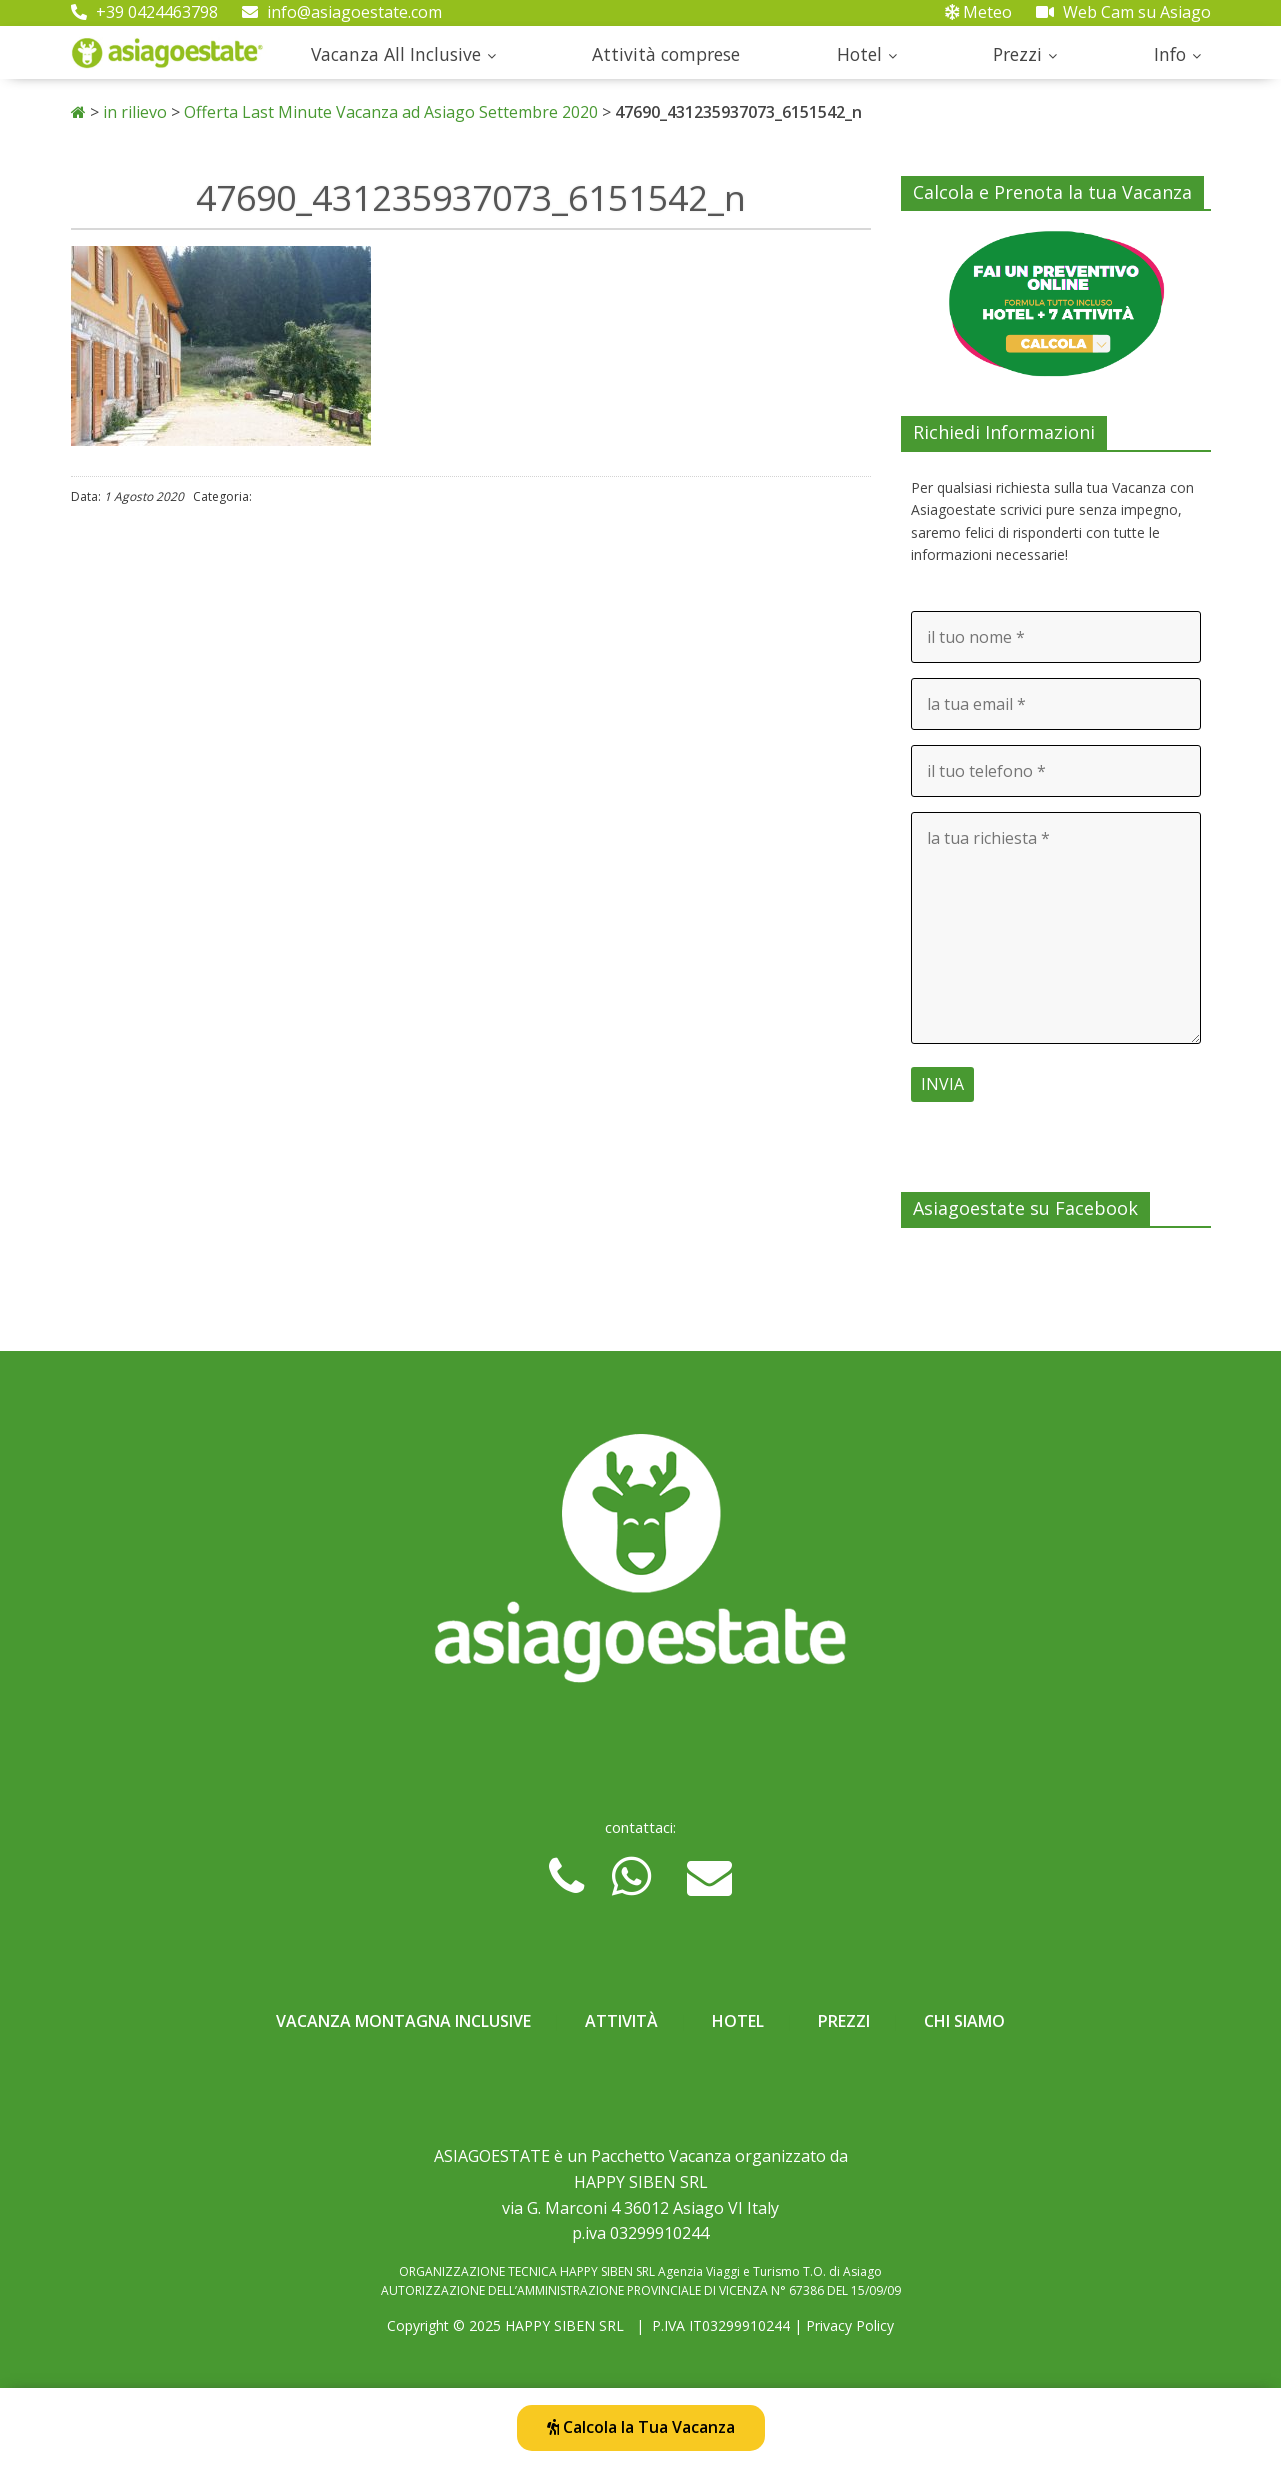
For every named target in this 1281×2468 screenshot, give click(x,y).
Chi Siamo (964, 2021)
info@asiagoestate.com (342, 12)
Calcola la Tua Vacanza (641, 2427)
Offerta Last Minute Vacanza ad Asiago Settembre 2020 (391, 112)
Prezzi (1017, 54)
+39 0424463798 (144, 12)
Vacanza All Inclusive (396, 54)
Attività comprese (666, 54)
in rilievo (135, 112)
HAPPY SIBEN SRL (564, 2325)
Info (1170, 54)
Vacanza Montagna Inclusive (403, 2021)
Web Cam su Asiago (1123, 12)
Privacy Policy (850, 2325)
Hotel (859, 54)
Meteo (978, 12)
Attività (621, 2021)
